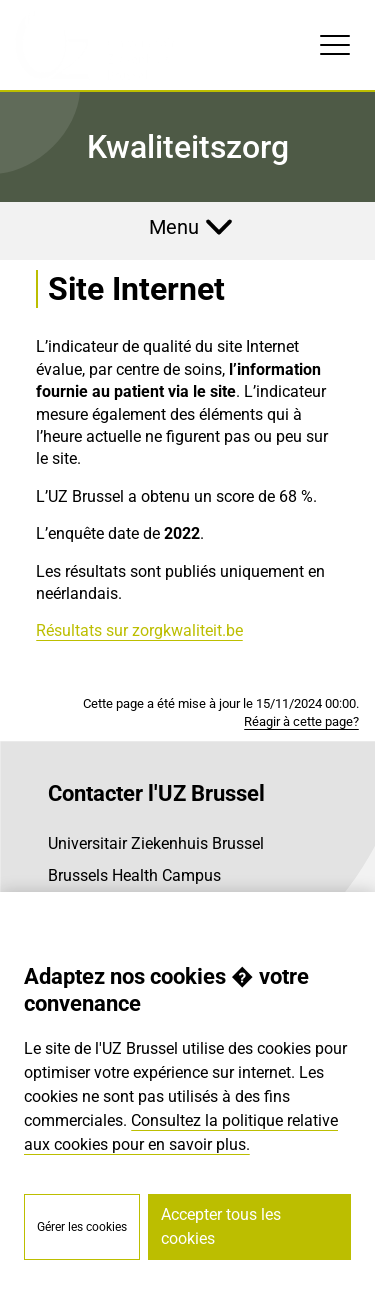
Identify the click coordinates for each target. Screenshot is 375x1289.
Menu (174, 227)
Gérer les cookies (82, 1227)
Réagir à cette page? (301, 721)
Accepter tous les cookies (221, 1226)
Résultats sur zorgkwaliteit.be (139, 630)
